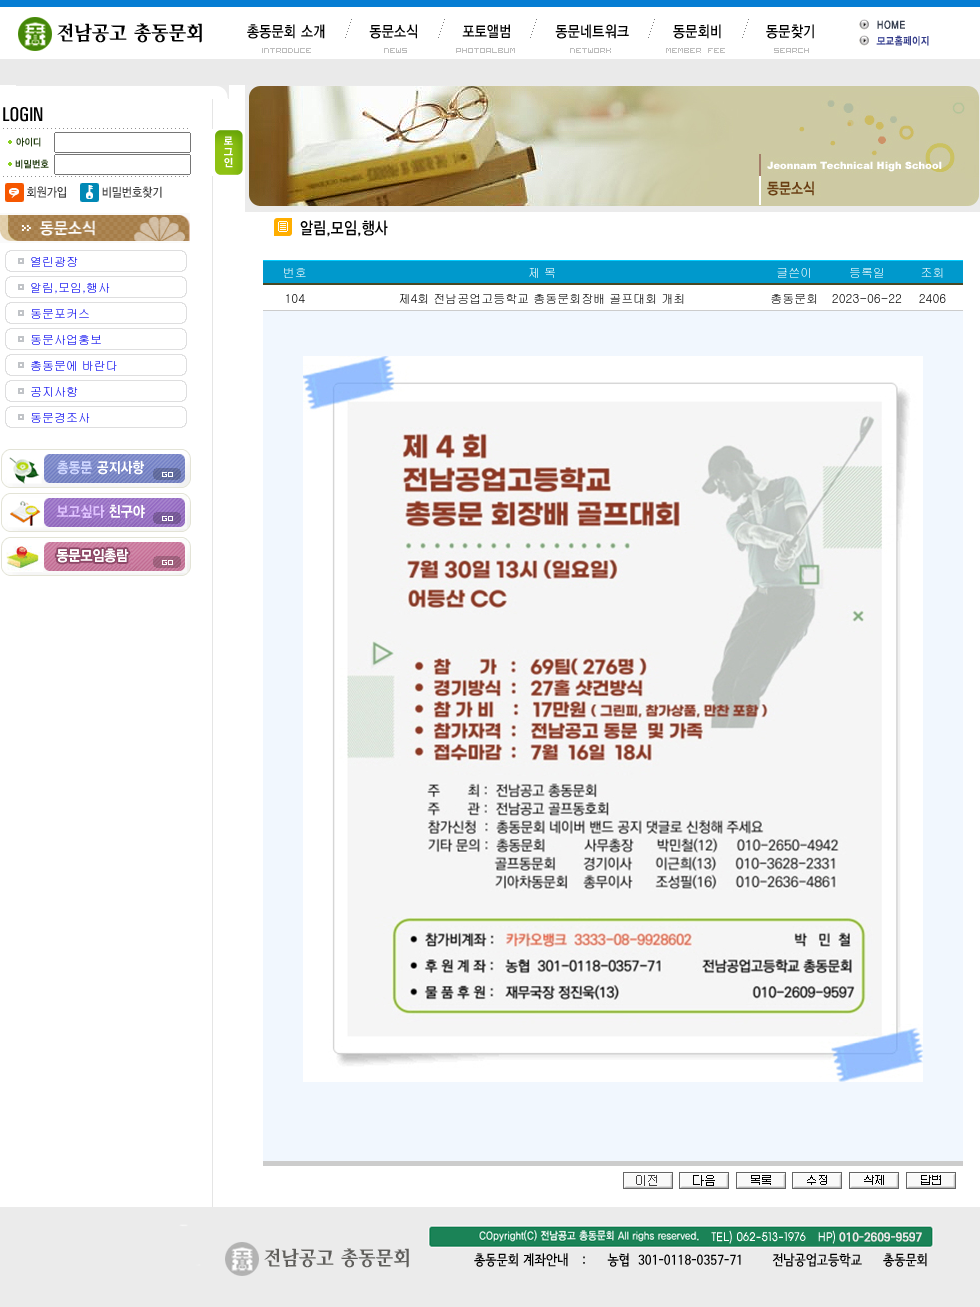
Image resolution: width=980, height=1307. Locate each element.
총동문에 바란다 (74, 364)
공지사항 (54, 390)
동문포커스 (60, 312)
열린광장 (54, 260)
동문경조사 (60, 416)
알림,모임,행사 (70, 286)
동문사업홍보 (66, 338)
